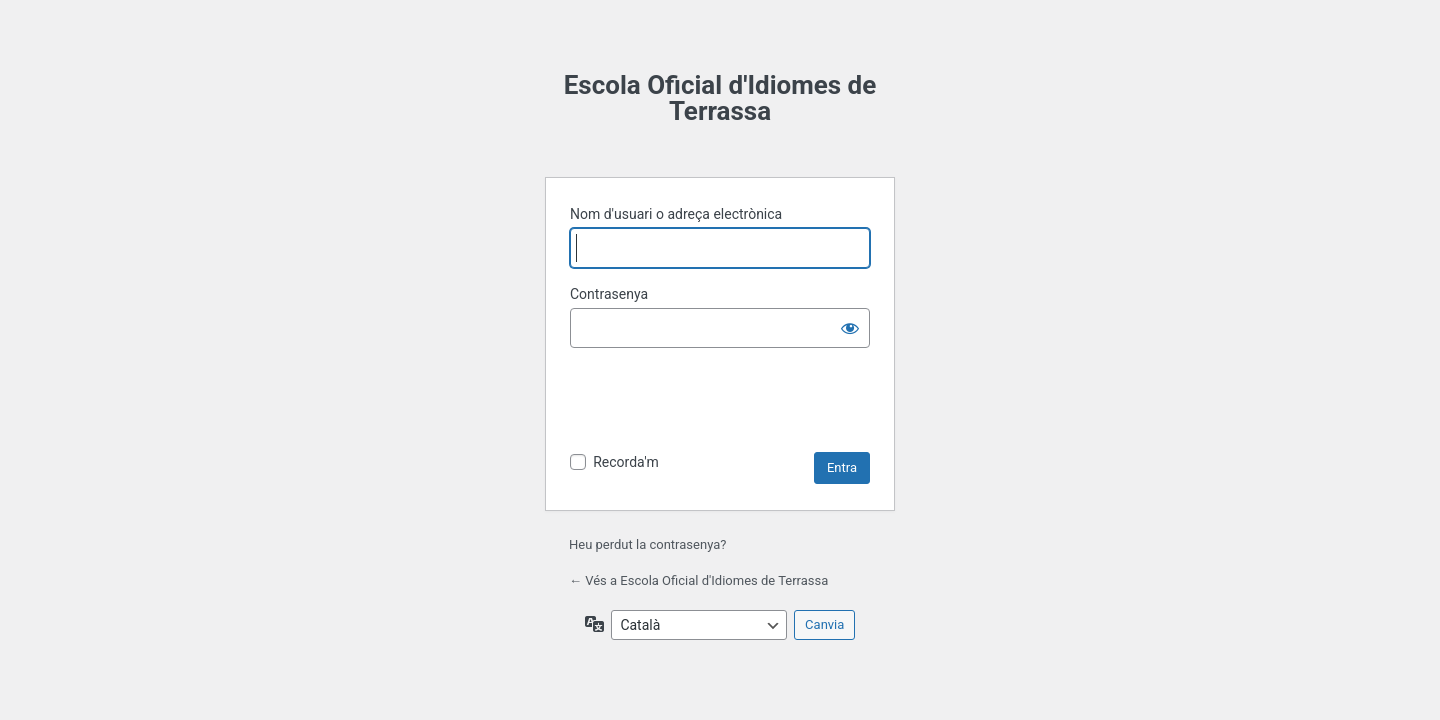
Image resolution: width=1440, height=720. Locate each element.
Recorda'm (626, 462)
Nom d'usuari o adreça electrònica (676, 214)
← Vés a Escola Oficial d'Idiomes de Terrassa (698, 580)
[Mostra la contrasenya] (850, 328)
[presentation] (722, 403)
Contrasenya (609, 294)
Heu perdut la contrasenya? (647, 544)
